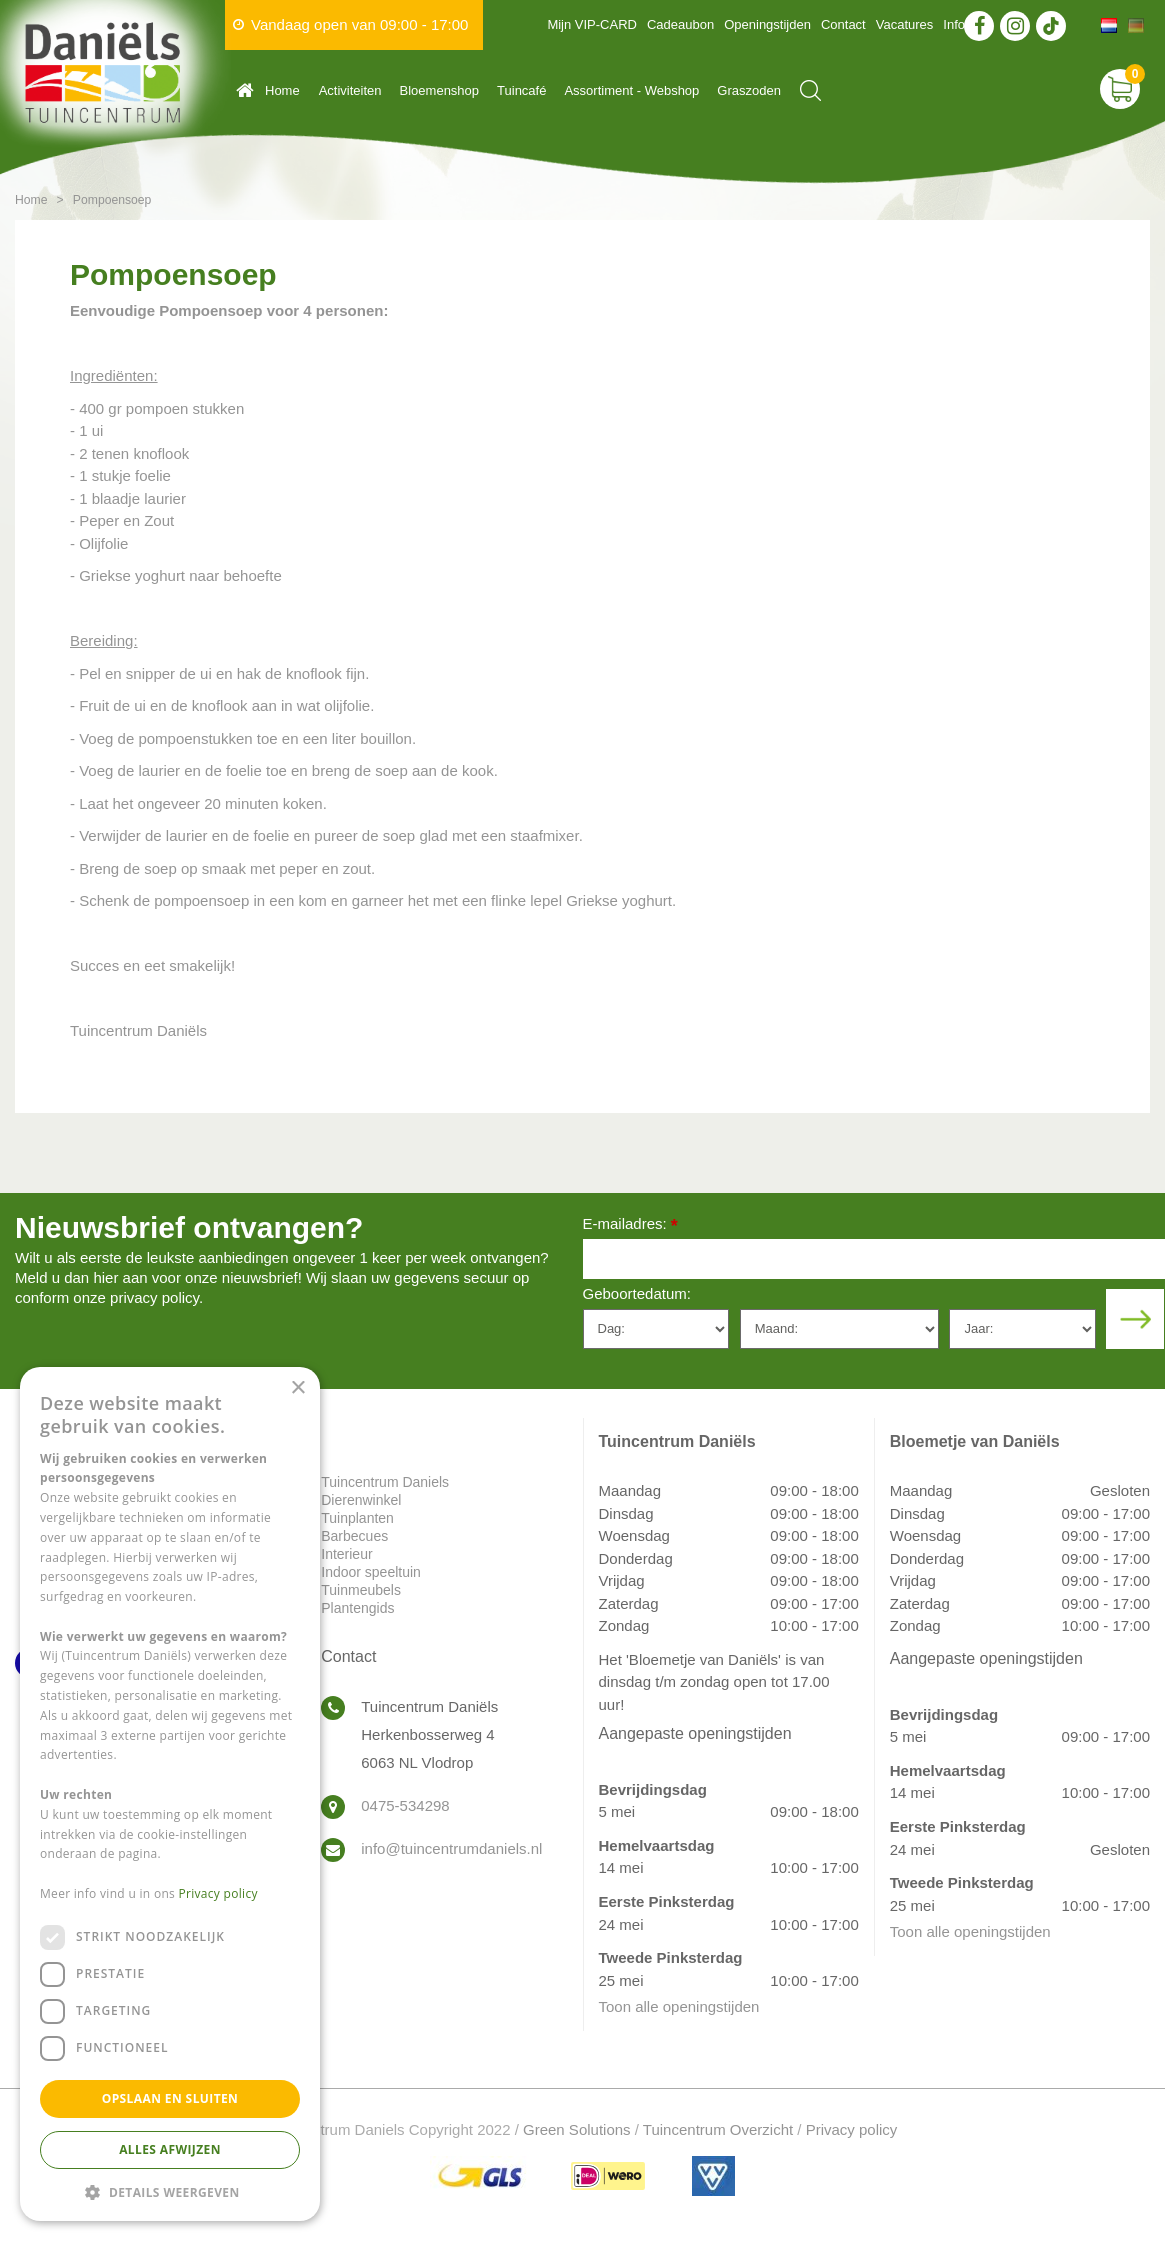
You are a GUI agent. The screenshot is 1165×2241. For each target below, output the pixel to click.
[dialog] (170, 1794)
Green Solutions (577, 2129)
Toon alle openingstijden (679, 2006)
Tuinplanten (357, 1518)
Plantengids (357, 1608)
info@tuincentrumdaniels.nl (451, 1848)
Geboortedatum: (637, 1293)
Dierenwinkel (361, 1500)
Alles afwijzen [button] (170, 2149)
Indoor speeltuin (371, 1572)
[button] (170, 2191)
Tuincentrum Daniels (385, 1482)
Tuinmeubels (361, 1590)
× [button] (297, 1388)
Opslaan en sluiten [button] (170, 2098)
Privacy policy (852, 2129)
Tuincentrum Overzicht (718, 2129)
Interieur (346, 1554)
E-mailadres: (630, 1225)
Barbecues (354, 1536)
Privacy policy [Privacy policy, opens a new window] (218, 1893)
